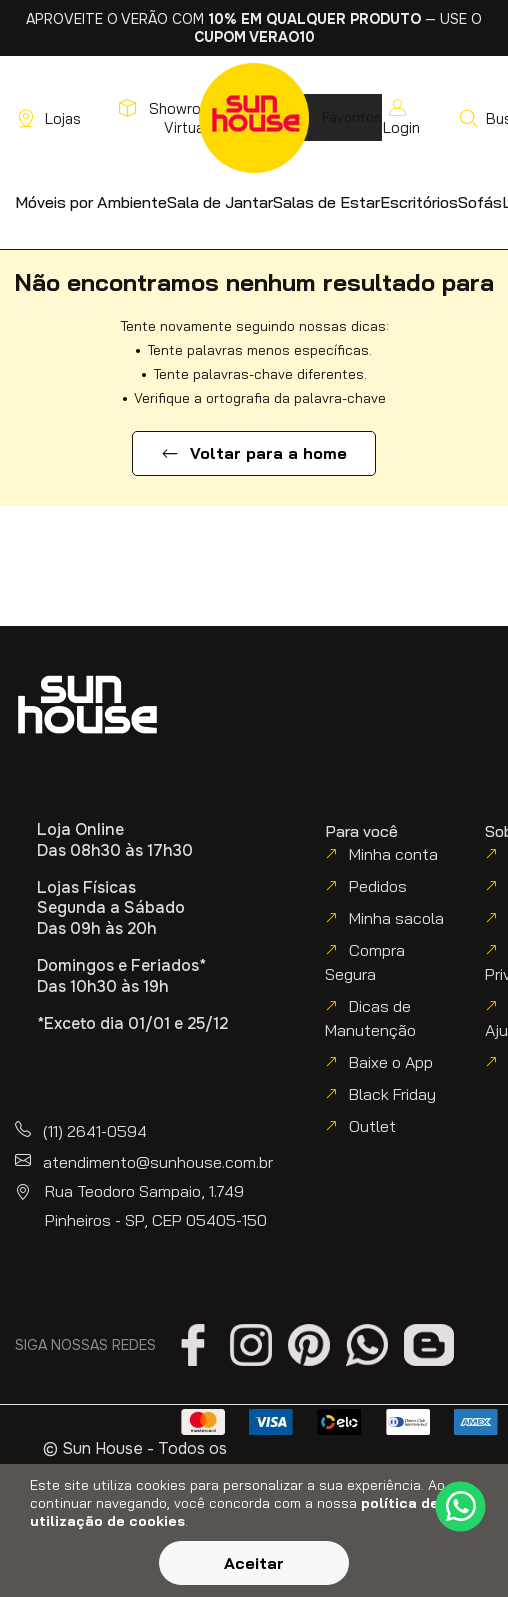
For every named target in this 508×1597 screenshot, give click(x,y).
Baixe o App (391, 1062)
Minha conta (393, 854)
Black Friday (392, 1094)
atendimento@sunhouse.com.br (158, 1162)
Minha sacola (396, 918)
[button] (91, 201)
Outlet (372, 1126)
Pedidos (378, 886)
